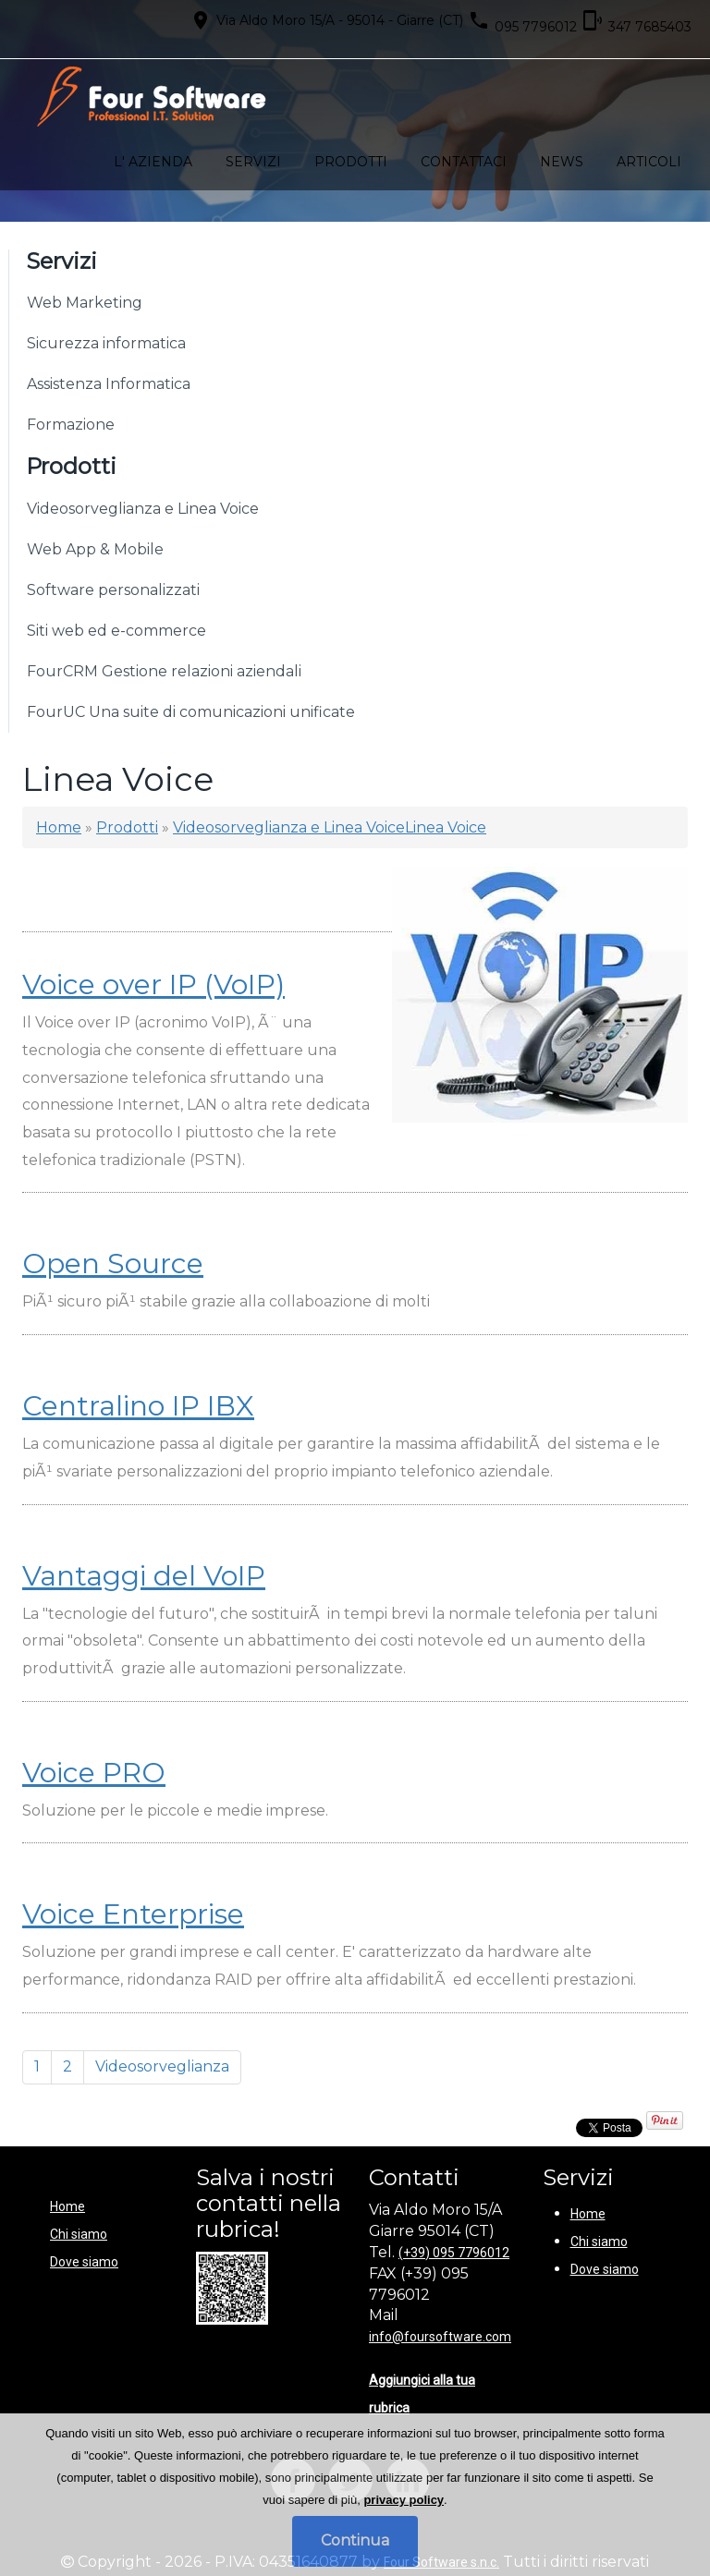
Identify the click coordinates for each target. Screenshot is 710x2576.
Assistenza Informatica (108, 384)
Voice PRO (93, 1773)
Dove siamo (84, 2261)
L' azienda (153, 161)
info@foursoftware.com (440, 2336)
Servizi (253, 161)
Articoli (649, 161)
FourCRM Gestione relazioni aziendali (164, 671)
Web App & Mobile (95, 549)
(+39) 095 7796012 (453, 2252)
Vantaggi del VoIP (143, 1576)
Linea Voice (445, 827)
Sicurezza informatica (106, 343)
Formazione (71, 424)
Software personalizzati (113, 590)
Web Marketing (84, 302)
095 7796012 (522, 22)
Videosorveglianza (162, 2066)
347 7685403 (636, 22)
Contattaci (464, 161)
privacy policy (403, 2500)
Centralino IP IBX (138, 1406)
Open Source (112, 1263)
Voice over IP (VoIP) (153, 984)
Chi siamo (78, 2234)
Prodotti (350, 161)
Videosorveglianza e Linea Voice (143, 508)
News (561, 161)
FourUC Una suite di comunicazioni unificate (191, 712)
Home (58, 827)
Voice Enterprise (133, 1914)
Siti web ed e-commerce (116, 630)
